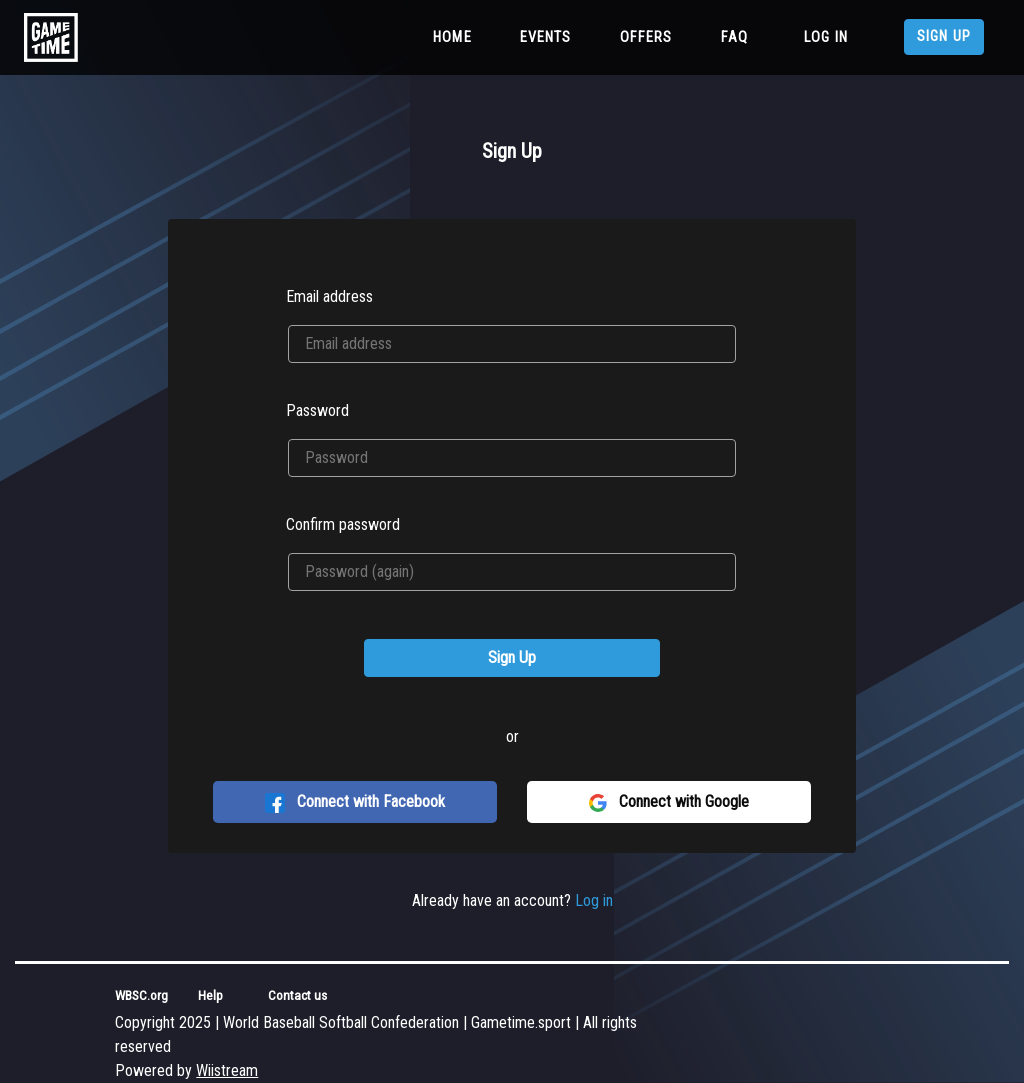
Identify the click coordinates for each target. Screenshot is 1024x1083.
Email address (329, 296)
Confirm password (343, 524)
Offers (646, 37)
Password (317, 410)
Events (546, 37)
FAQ (734, 37)
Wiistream (227, 1070)
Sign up (944, 36)
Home (456, 36)
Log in (826, 37)
